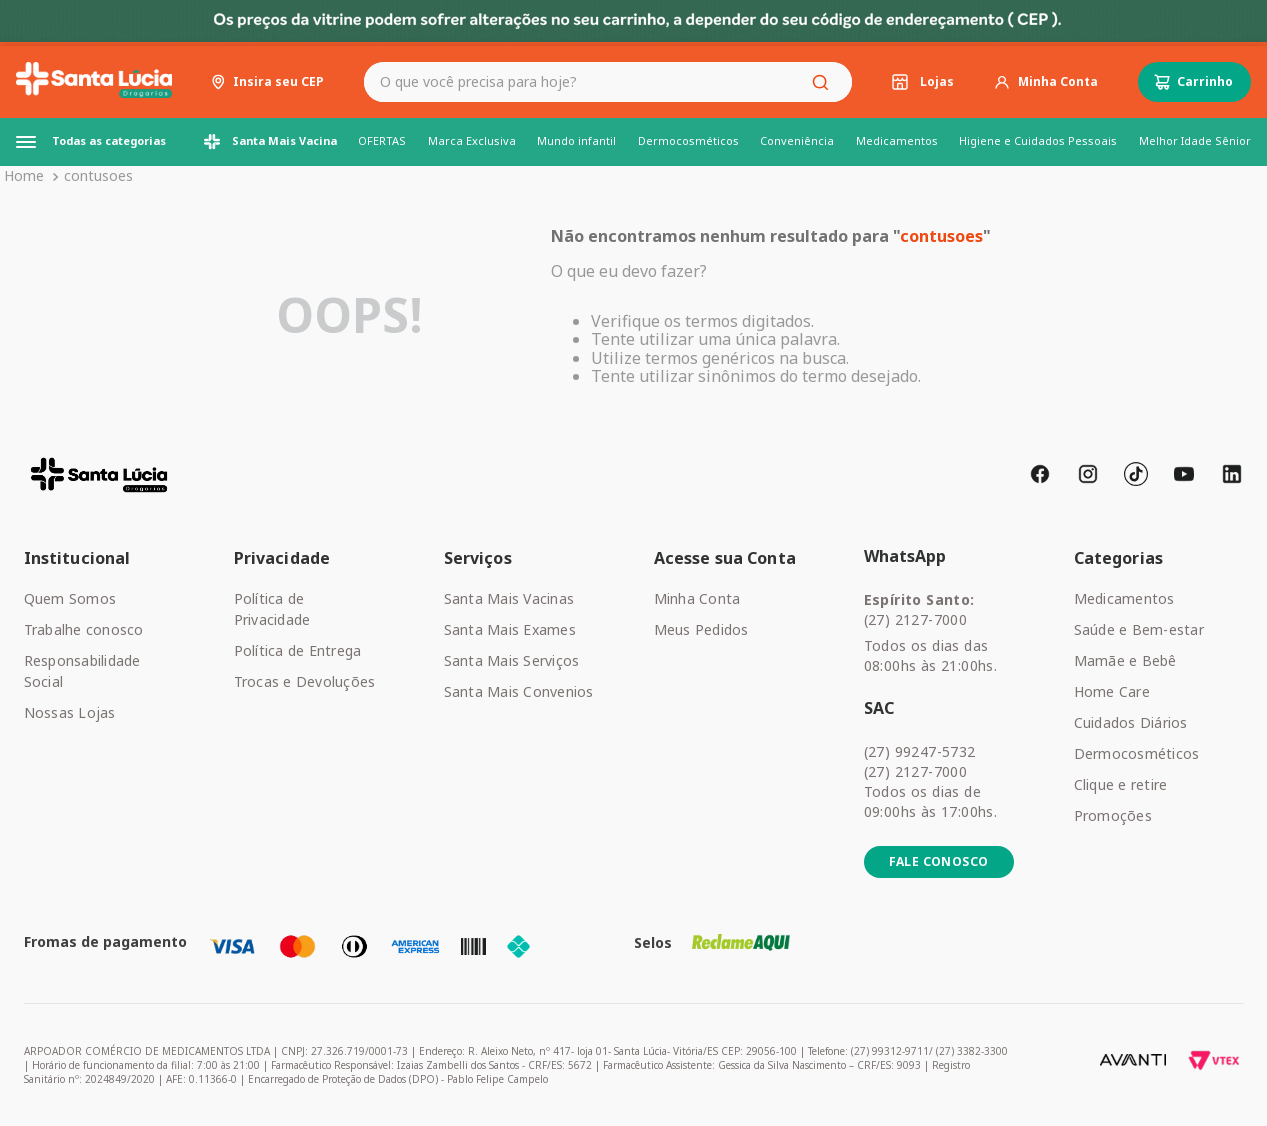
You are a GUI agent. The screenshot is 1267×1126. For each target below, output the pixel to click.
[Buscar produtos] (824, 82)
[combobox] (608, 82)
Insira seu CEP (278, 82)
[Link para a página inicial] (24, 176)
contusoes (98, 175)
